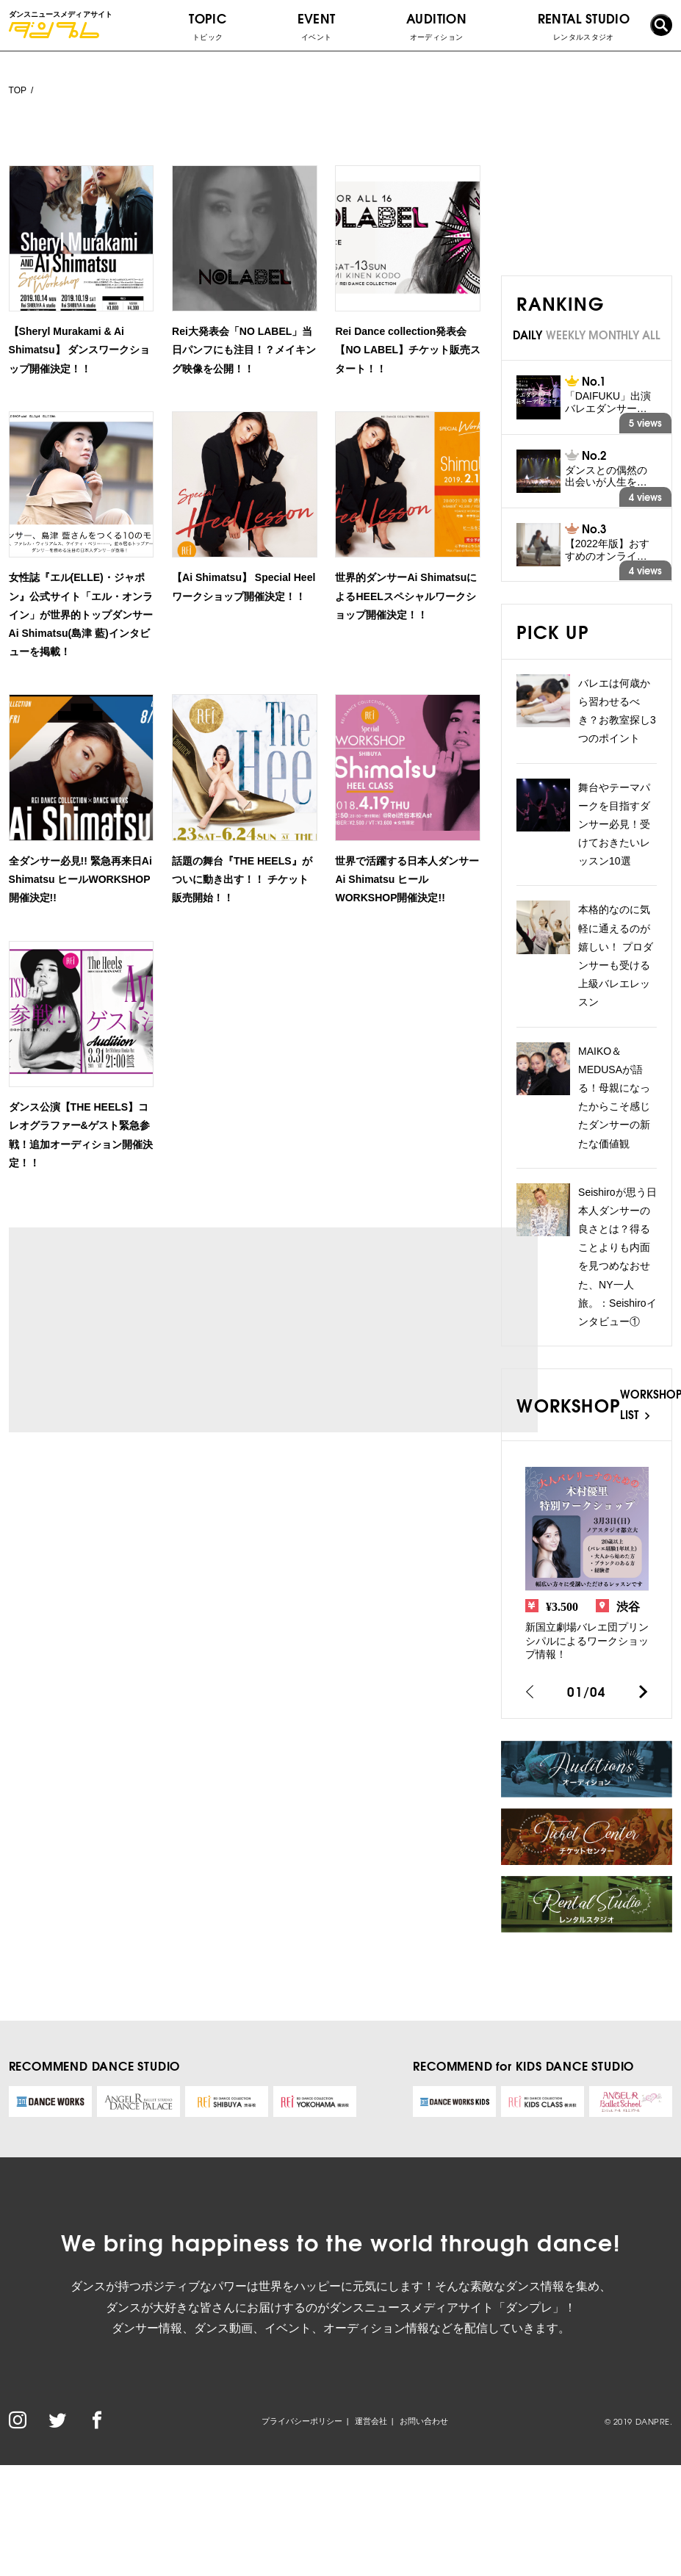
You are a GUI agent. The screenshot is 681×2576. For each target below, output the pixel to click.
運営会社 (371, 2421)
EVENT (317, 25)
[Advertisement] (145, 1329)
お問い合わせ (424, 2421)
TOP (17, 90)
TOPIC (207, 25)
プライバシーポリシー (302, 2421)
